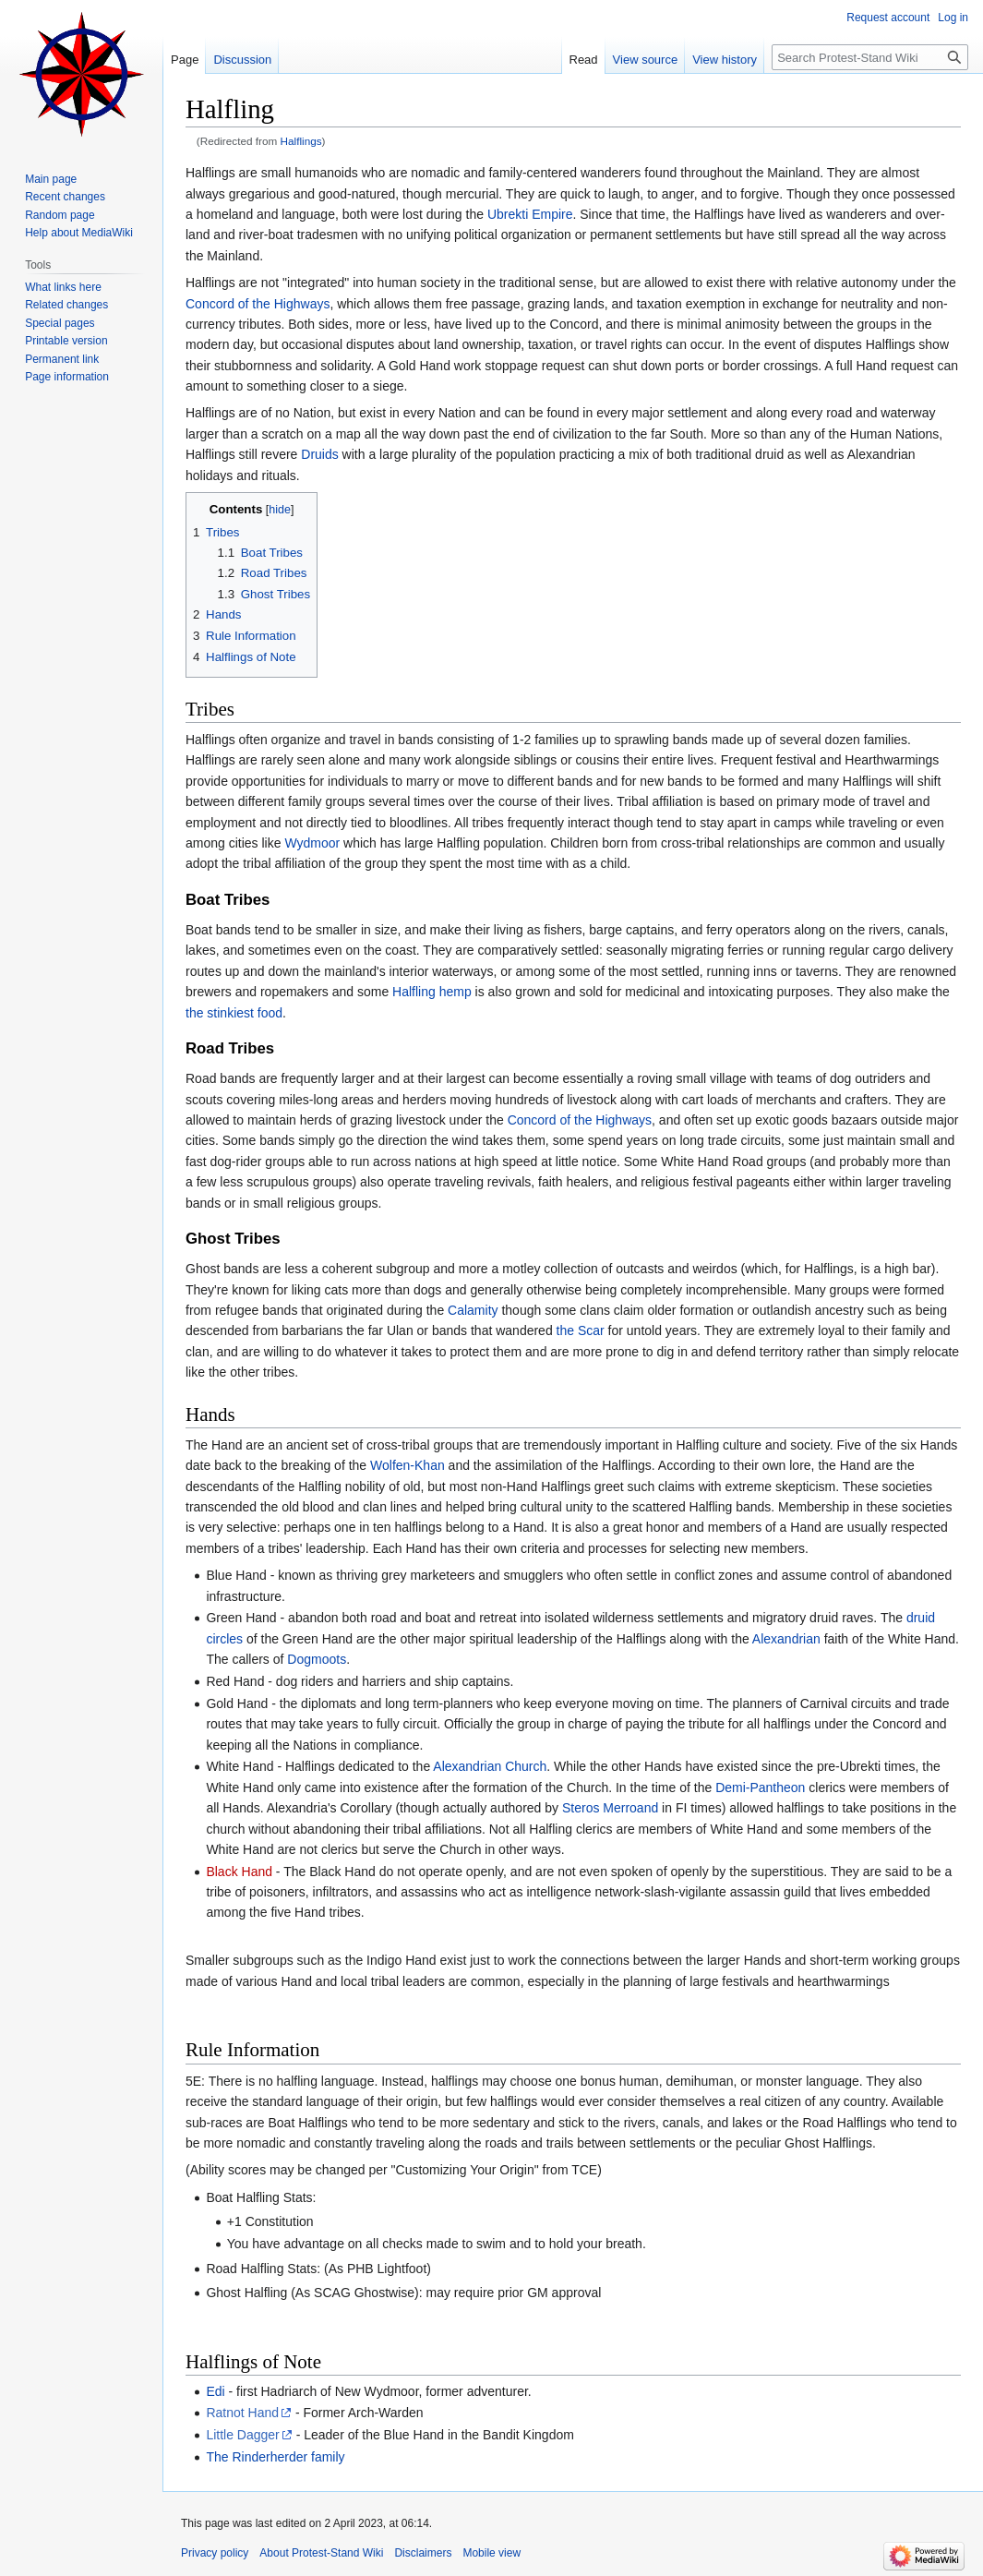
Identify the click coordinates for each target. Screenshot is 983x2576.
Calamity (472, 1310)
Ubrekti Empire (530, 214)
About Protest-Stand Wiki (321, 2552)
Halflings (301, 141)
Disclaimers (422, 2552)
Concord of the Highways (258, 303)
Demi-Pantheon (760, 1787)
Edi (215, 2391)
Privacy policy (214, 2552)
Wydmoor (312, 843)
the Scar (581, 1330)
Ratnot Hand (242, 2412)
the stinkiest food (234, 1012)
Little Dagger (242, 2434)
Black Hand (239, 1871)
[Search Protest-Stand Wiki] (870, 57)
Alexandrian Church (489, 1766)
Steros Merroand (610, 1807)
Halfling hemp (432, 991)
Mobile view (491, 2552)
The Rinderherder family (275, 2457)
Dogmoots (316, 1659)
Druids (319, 454)
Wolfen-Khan (407, 1465)
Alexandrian (786, 1638)
